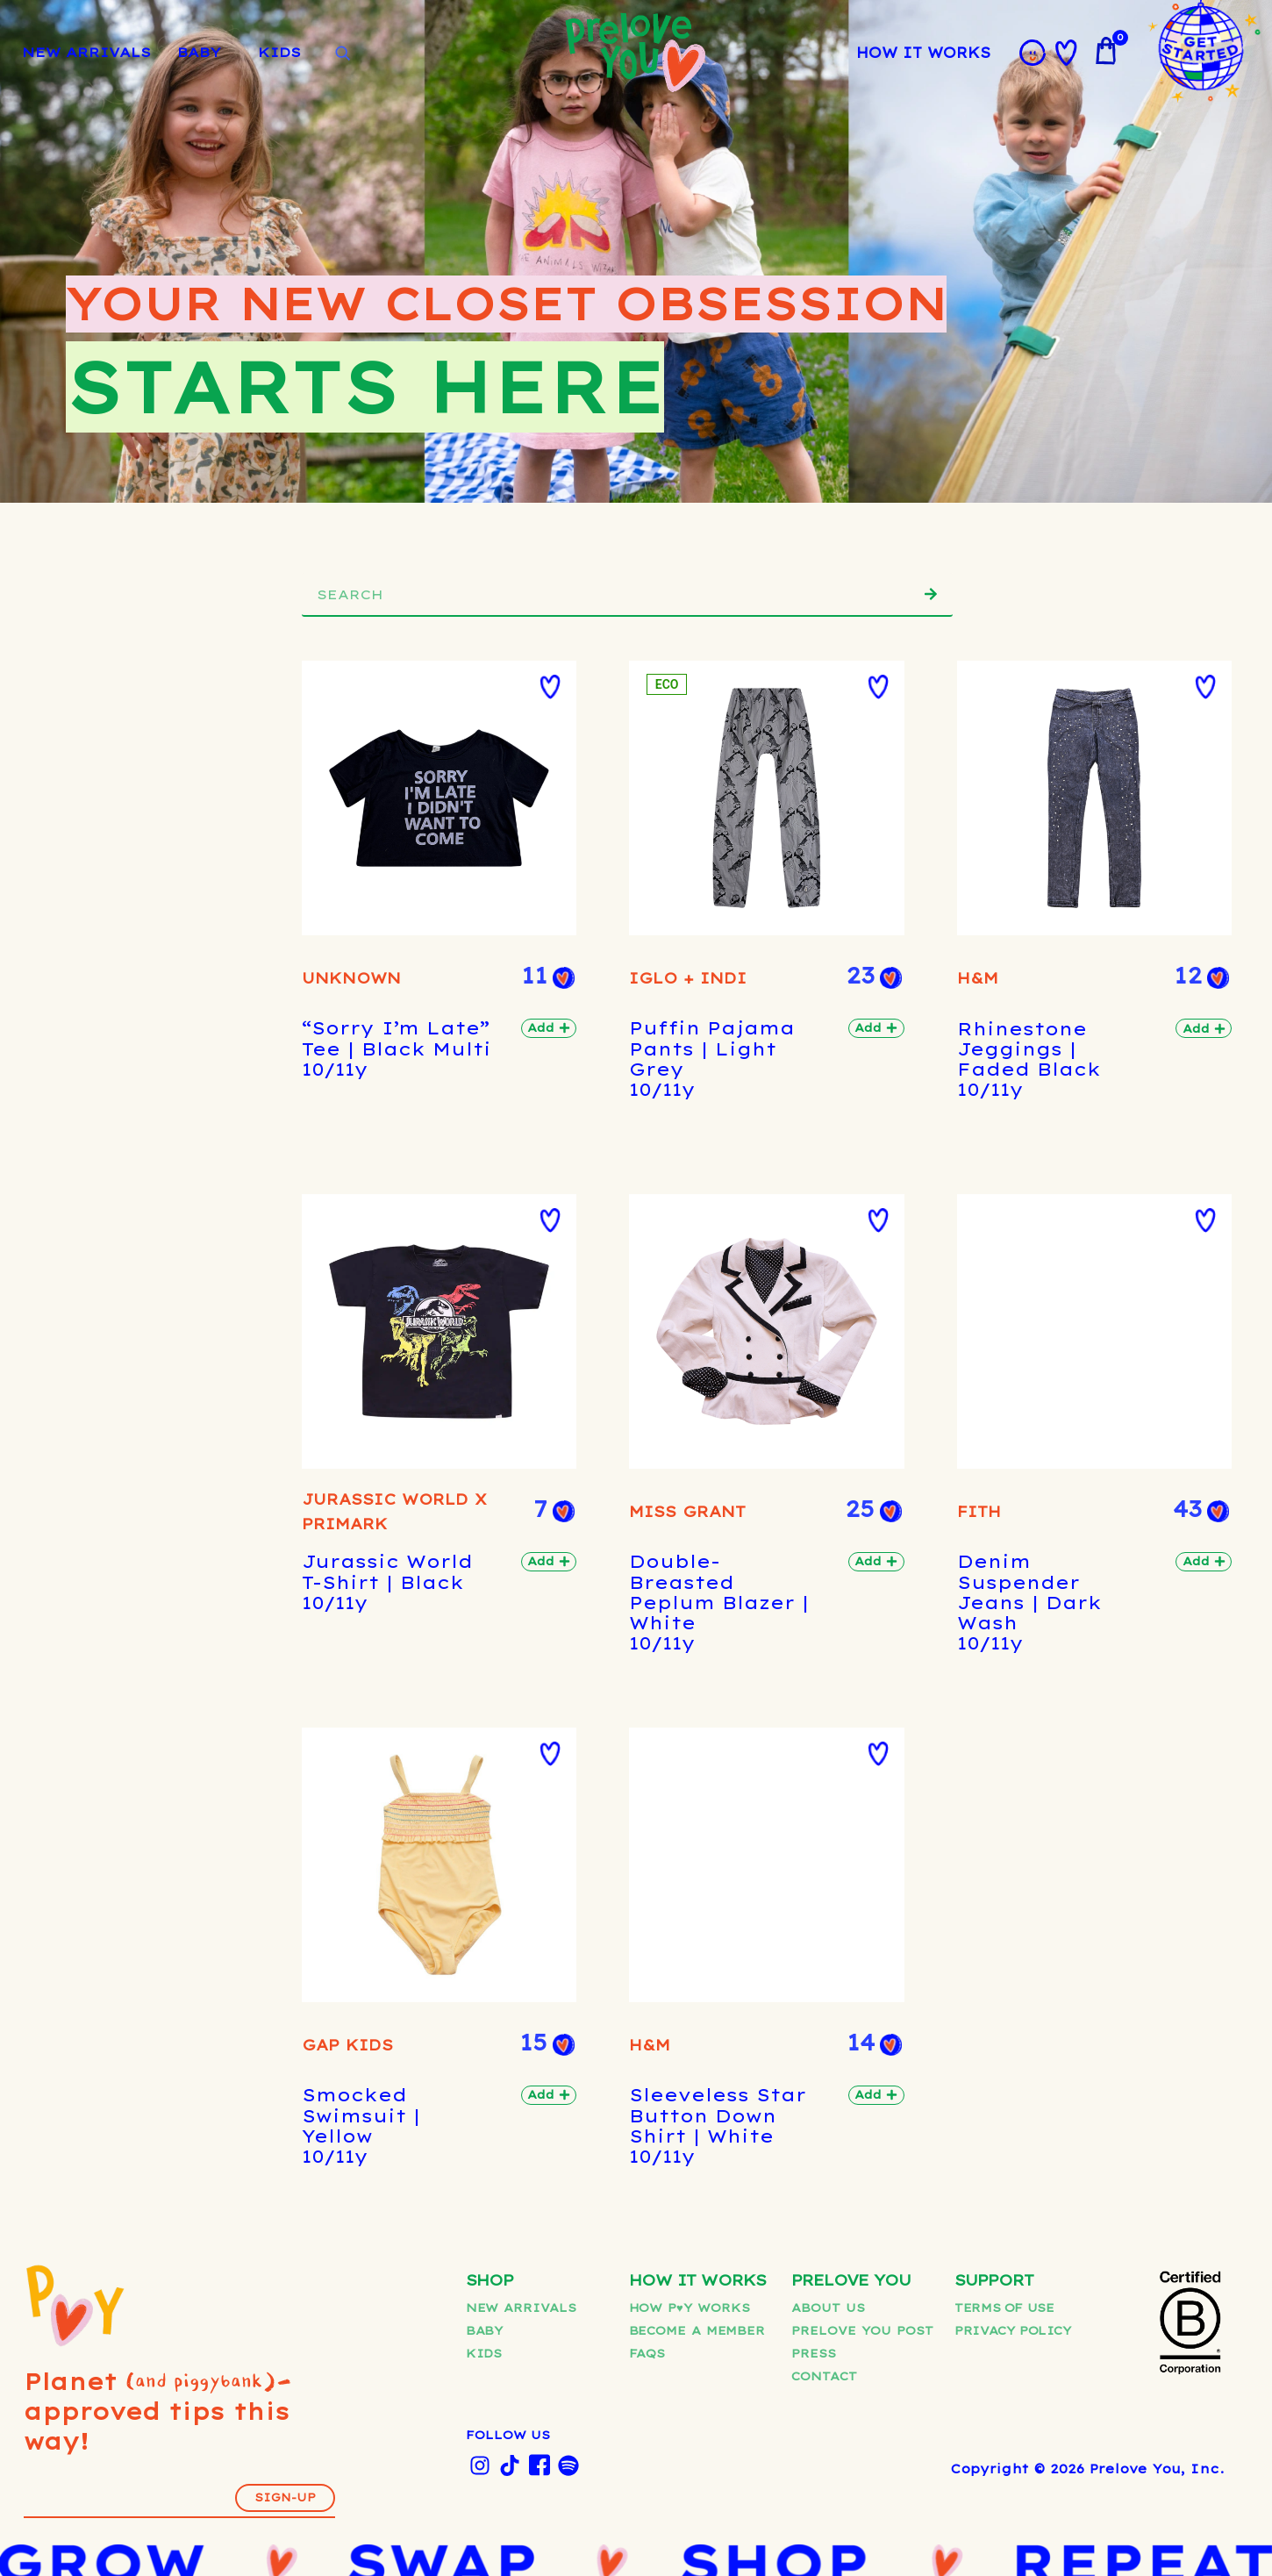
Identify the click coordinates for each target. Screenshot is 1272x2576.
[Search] (931, 594)
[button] (348, 687)
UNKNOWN (327, 807)
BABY (199, 52)
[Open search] (342, 53)
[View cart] (1105, 50)
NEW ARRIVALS (86, 52)
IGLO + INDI (500, 1778)
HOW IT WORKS (923, 52)
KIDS (279, 52)
